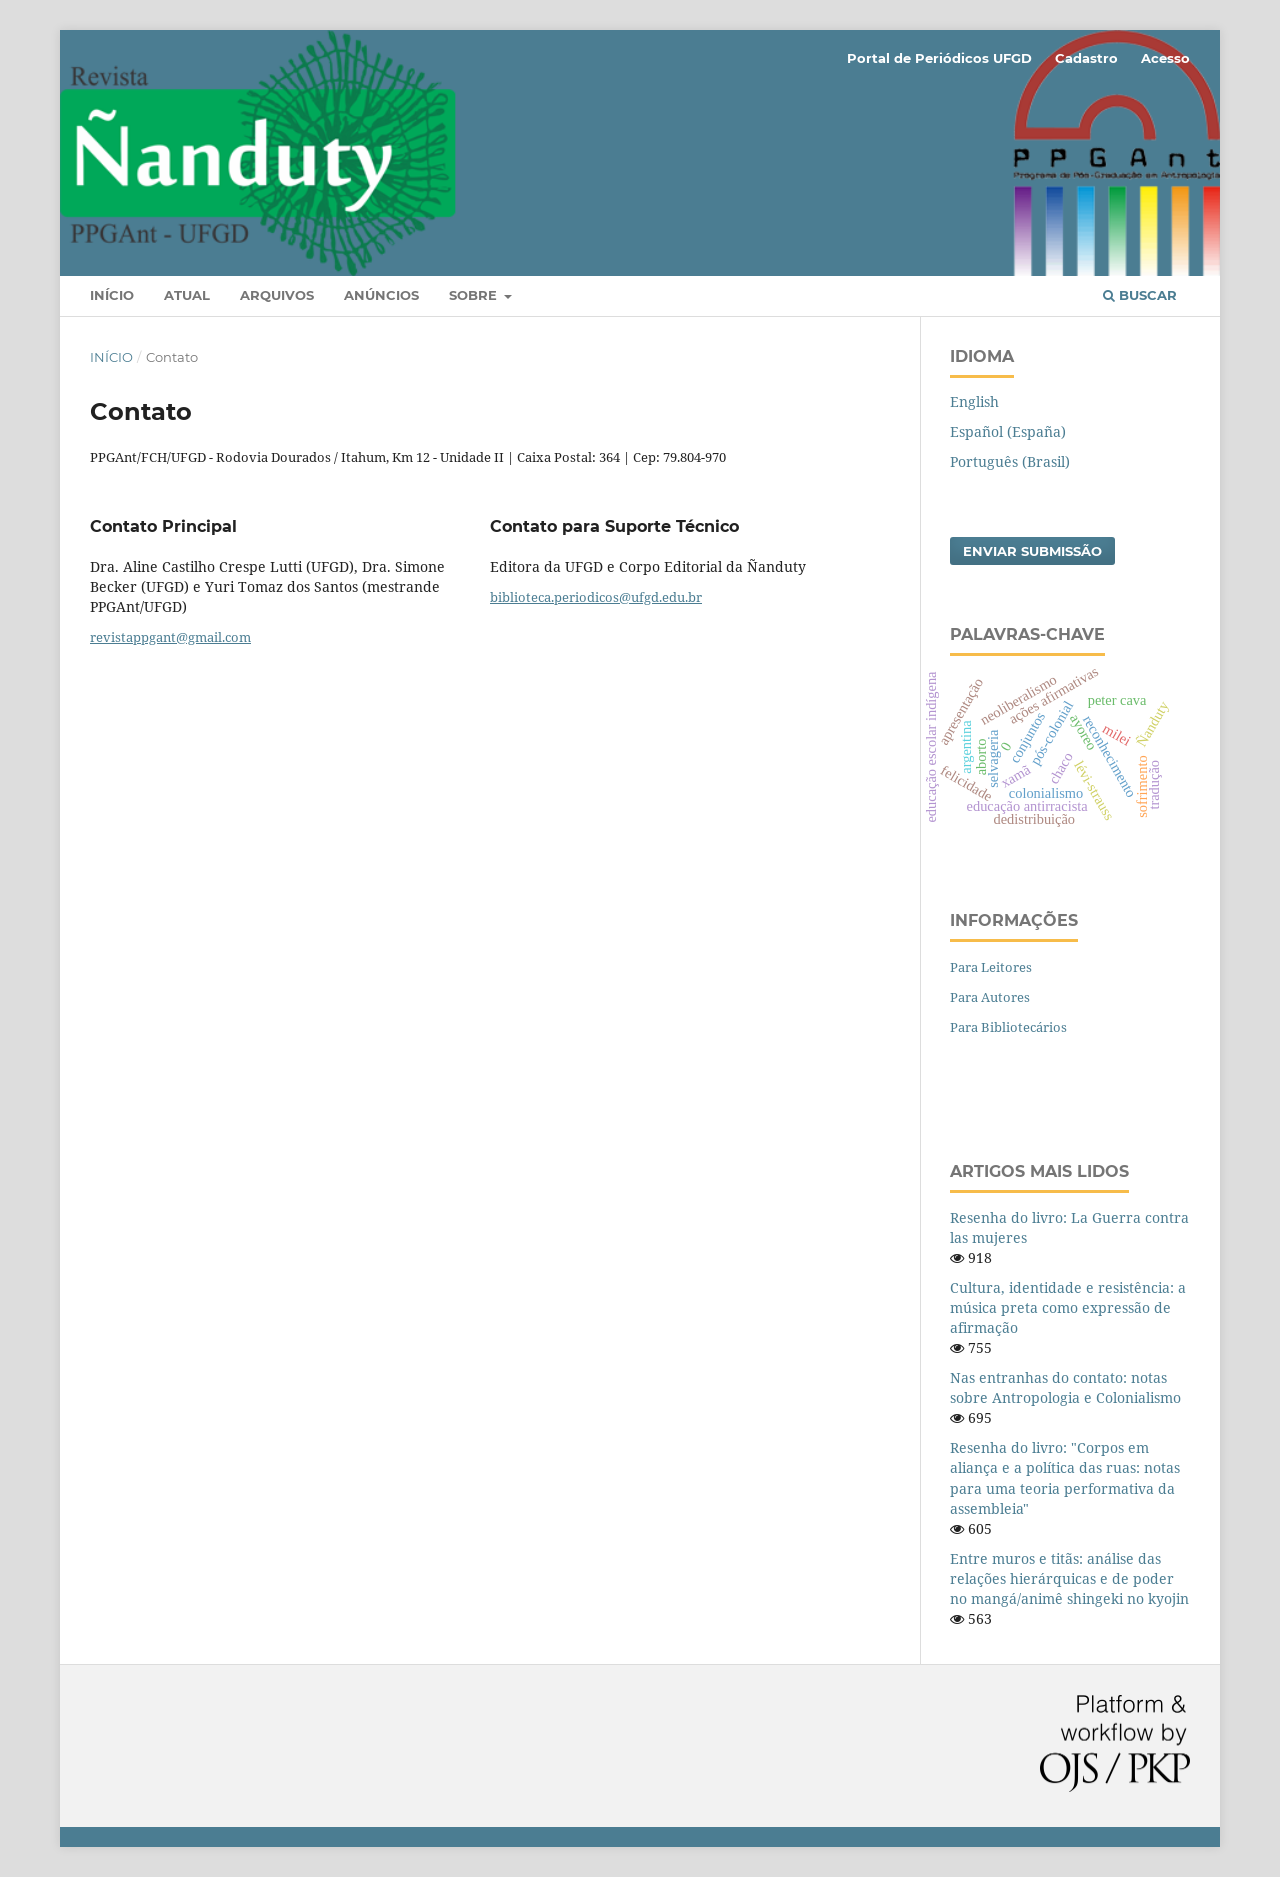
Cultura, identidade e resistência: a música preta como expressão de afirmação (1068, 1307)
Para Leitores (991, 967)
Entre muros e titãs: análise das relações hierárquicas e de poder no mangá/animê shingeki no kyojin (1069, 1578)
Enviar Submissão (1032, 551)
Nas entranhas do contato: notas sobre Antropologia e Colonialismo (1065, 1387)
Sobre (475, 295)
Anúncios (381, 295)
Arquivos (277, 295)
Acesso (1165, 58)
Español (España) (1008, 431)
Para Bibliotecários (1008, 1027)
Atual (187, 295)
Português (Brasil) (1010, 461)
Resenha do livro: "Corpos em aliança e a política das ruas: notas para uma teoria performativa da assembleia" (1065, 1477)
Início (112, 295)
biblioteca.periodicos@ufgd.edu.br (596, 597)
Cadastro (1086, 58)
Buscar (1140, 295)
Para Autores (990, 997)
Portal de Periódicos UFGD (939, 58)
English (974, 401)
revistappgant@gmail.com (170, 637)
